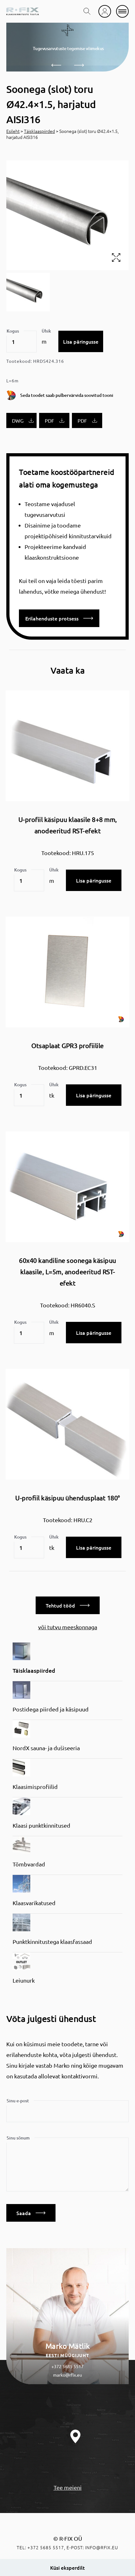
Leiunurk (24, 1980)
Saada (30, 2212)
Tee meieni (68, 2487)
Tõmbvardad (29, 1864)
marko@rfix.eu (67, 2375)
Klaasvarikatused (34, 1902)
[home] (22, 11)
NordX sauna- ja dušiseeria (46, 1748)
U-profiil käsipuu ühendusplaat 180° (67, 1498)
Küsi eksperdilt (67, 2567)
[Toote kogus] (21, 341)
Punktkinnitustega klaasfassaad (52, 1941)
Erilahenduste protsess (59, 618)
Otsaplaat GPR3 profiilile (67, 1045)
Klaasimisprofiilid (35, 1786)
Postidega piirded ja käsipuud (51, 1709)
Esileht (13, 131)
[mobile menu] (122, 11)
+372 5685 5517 (67, 2366)
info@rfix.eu (101, 2547)
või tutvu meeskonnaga (67, 1627)
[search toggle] (87, 11)
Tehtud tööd (68, 1605)
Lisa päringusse (80, 341)
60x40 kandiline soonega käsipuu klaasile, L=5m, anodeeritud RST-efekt (67, 1271)
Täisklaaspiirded (39, 131)
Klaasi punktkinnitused (41, 1825)
